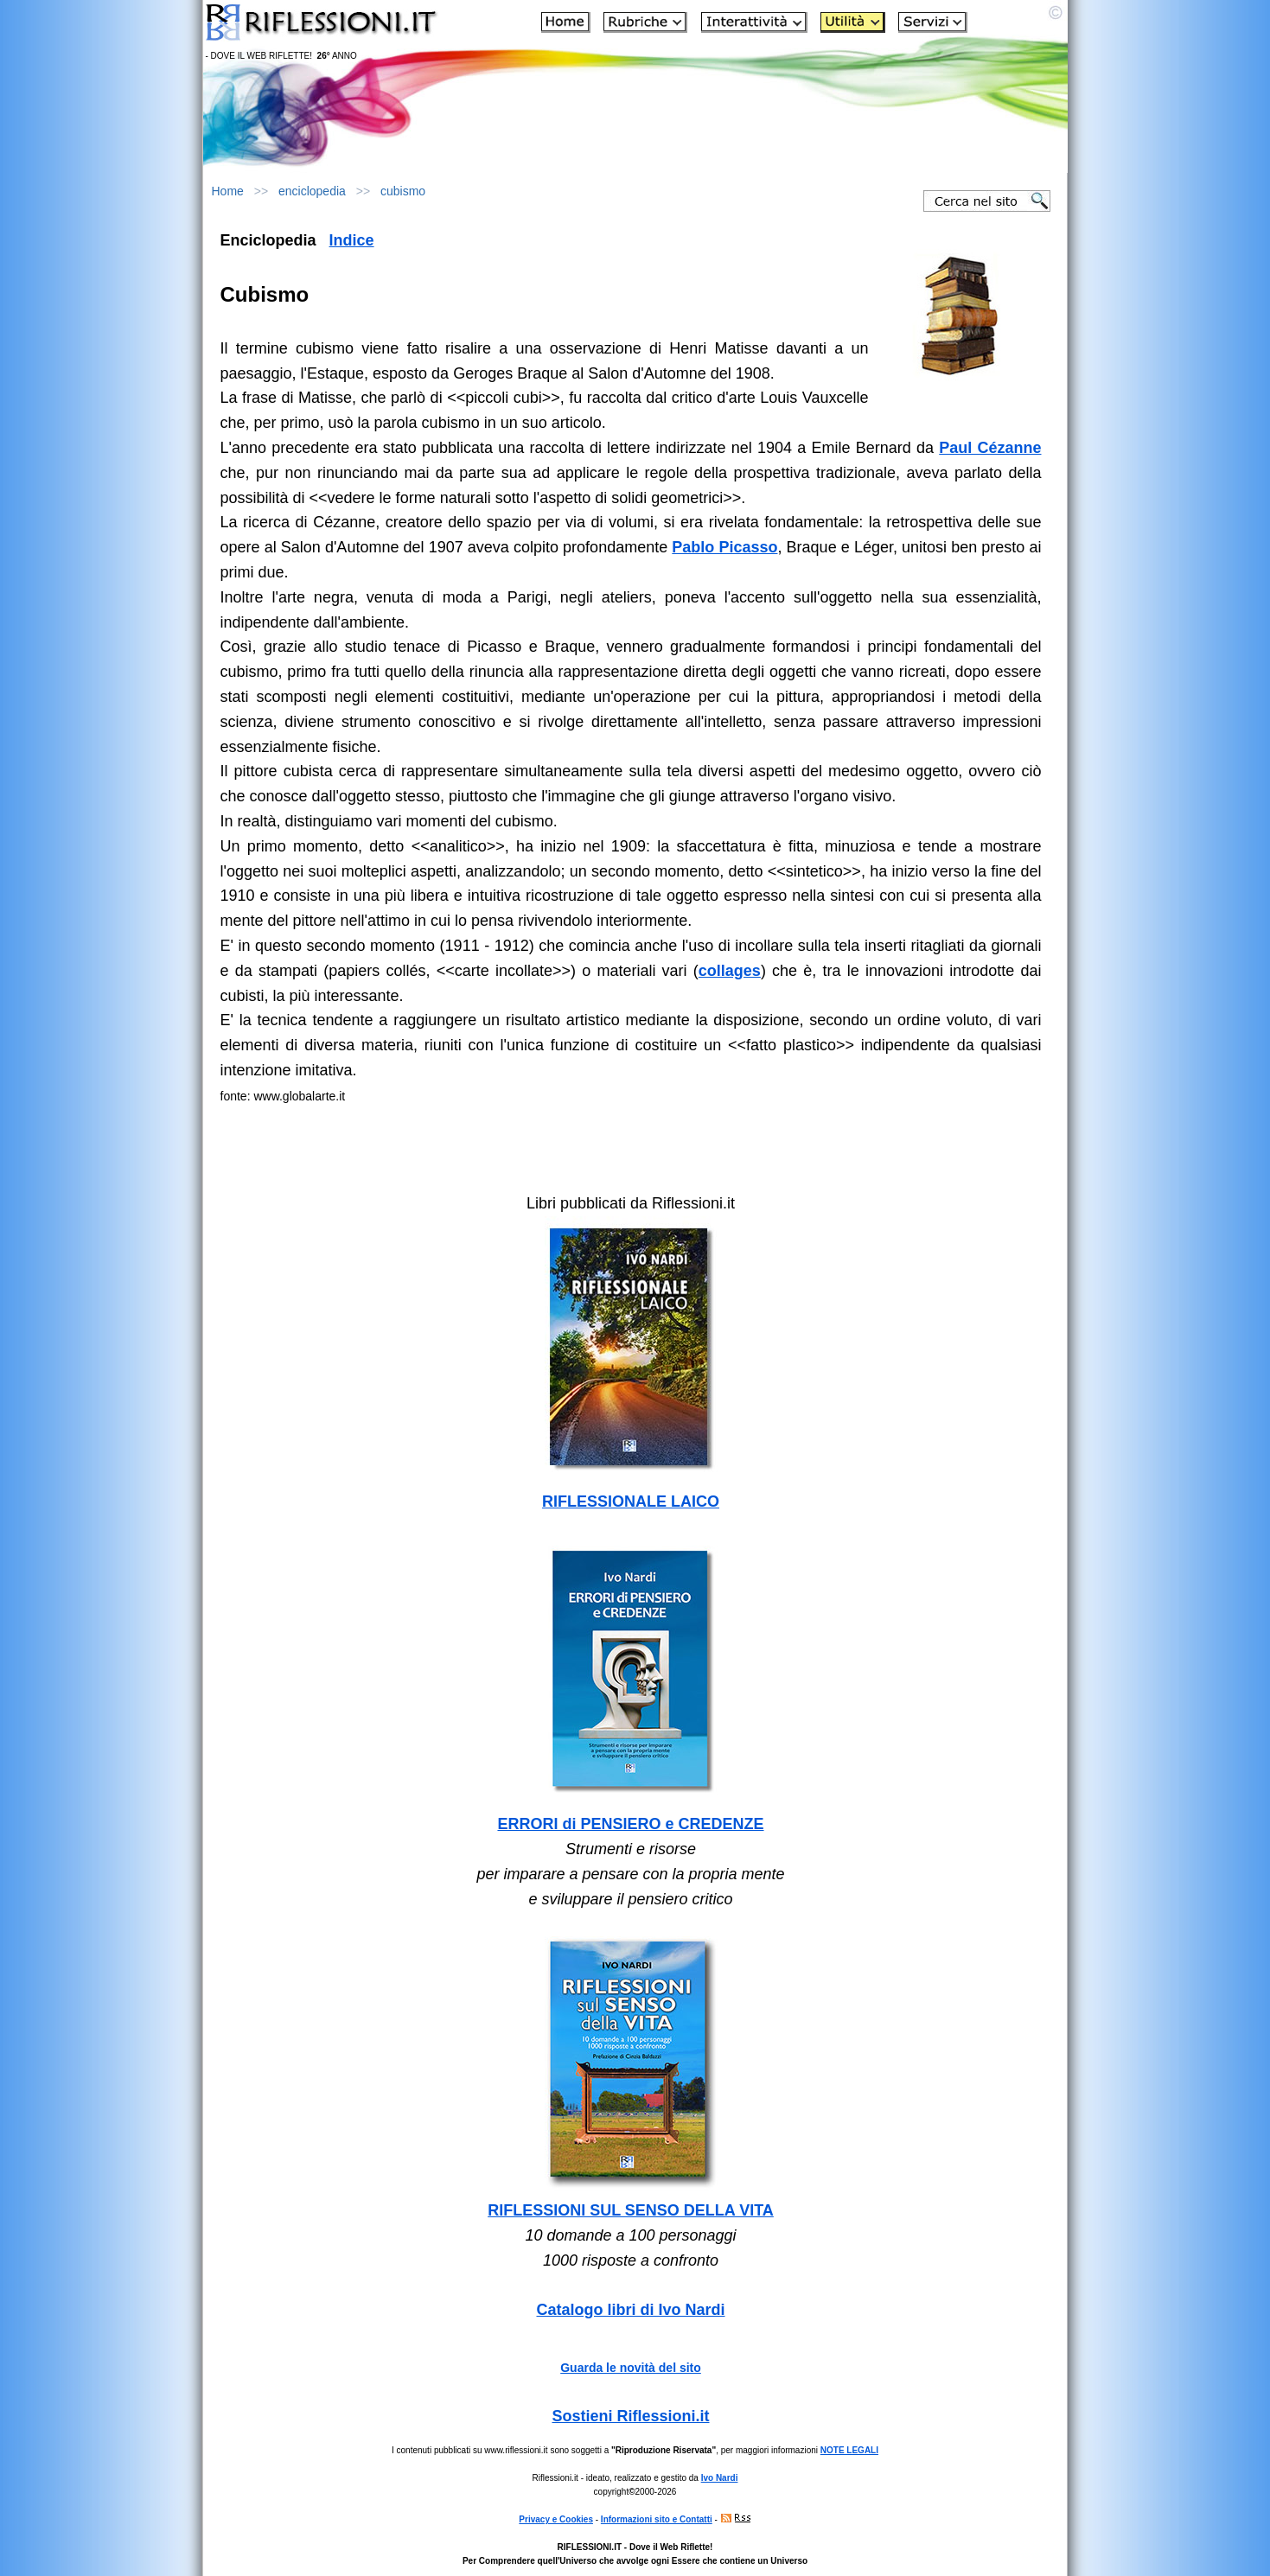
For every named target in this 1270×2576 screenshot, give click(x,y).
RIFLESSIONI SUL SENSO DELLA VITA (631, 2210)
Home (228, 191)
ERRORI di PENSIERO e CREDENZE (630, 1824)
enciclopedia (312, 191)
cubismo (402, 191)
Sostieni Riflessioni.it (630, 2416)
